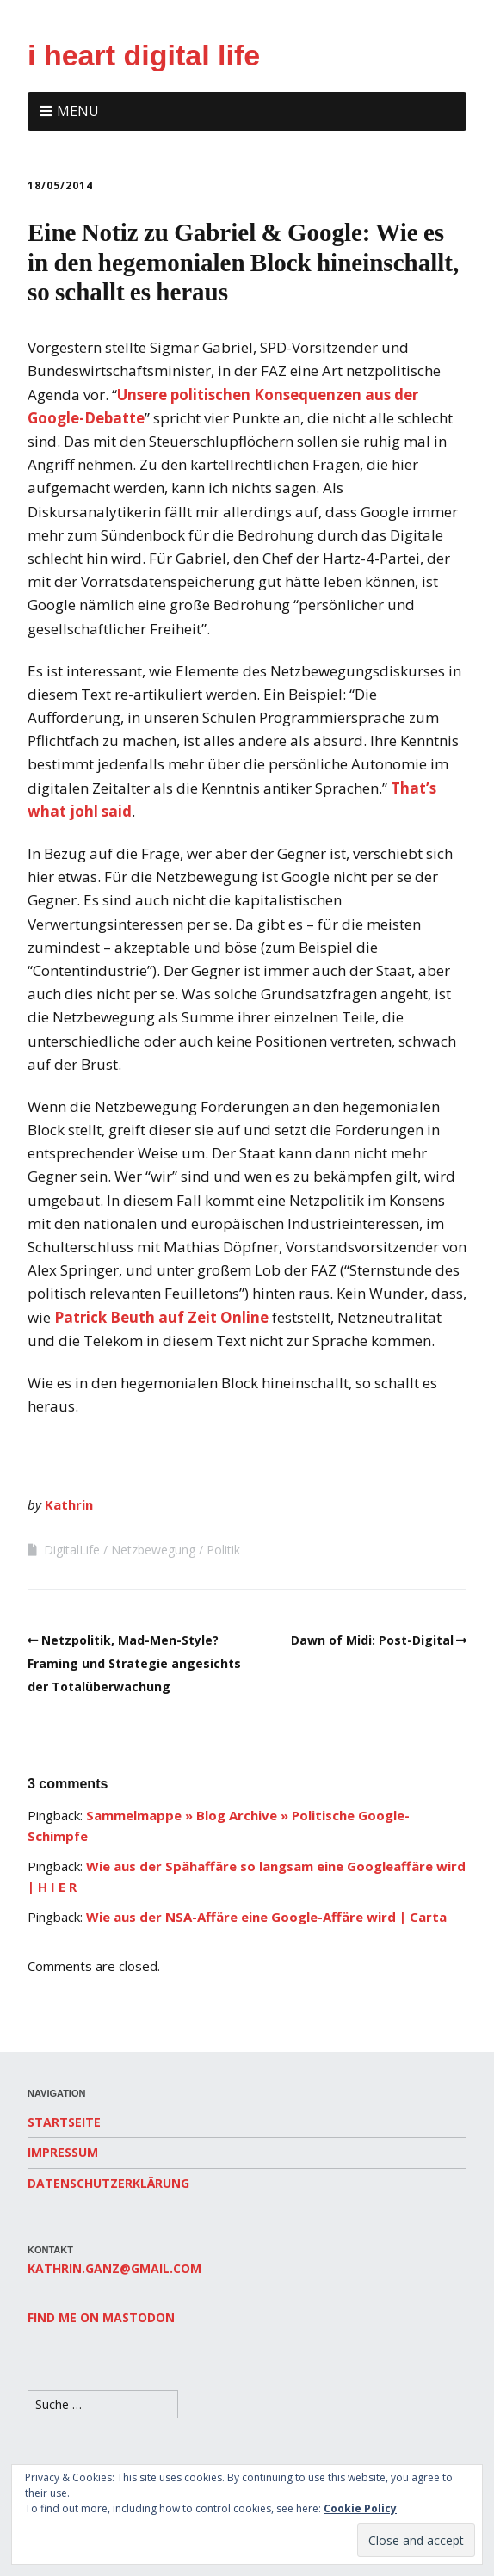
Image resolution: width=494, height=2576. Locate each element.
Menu (78, 111)
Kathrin (69, 1504)
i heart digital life (144, 55)
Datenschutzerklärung (108, 2183)
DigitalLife (72, 1549)
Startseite (64, 2122)
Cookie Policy (360, 2508)
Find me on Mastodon (101, 2317)
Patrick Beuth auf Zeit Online (163, 1317)
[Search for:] (103, 2404)
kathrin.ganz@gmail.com (114, 2268)
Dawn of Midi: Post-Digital (372, 1640)
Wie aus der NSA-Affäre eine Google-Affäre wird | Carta (266, 1916)
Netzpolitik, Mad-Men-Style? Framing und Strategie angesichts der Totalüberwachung (134, 1663)
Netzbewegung (153, 1549)
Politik (223, 1549)
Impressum (63, 2152)
